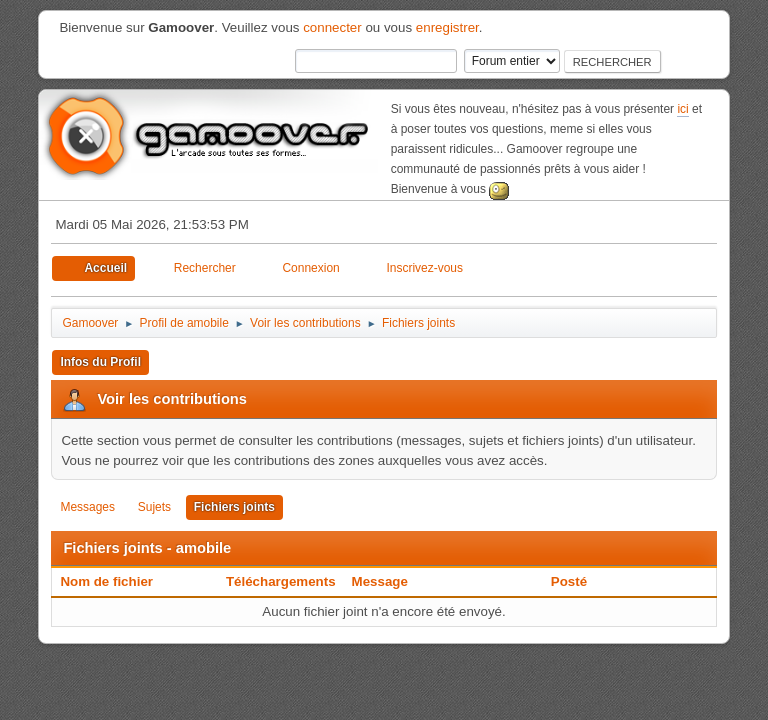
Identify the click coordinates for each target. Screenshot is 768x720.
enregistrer (447, 27)
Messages (87, 507)
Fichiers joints (234, 507)
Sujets (154, 507)
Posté (569, 581)
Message (380, 581)
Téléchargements (281, 581)
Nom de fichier (117, 581)
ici (682, 109)
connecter (332, 27)
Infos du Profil (100, 362)
